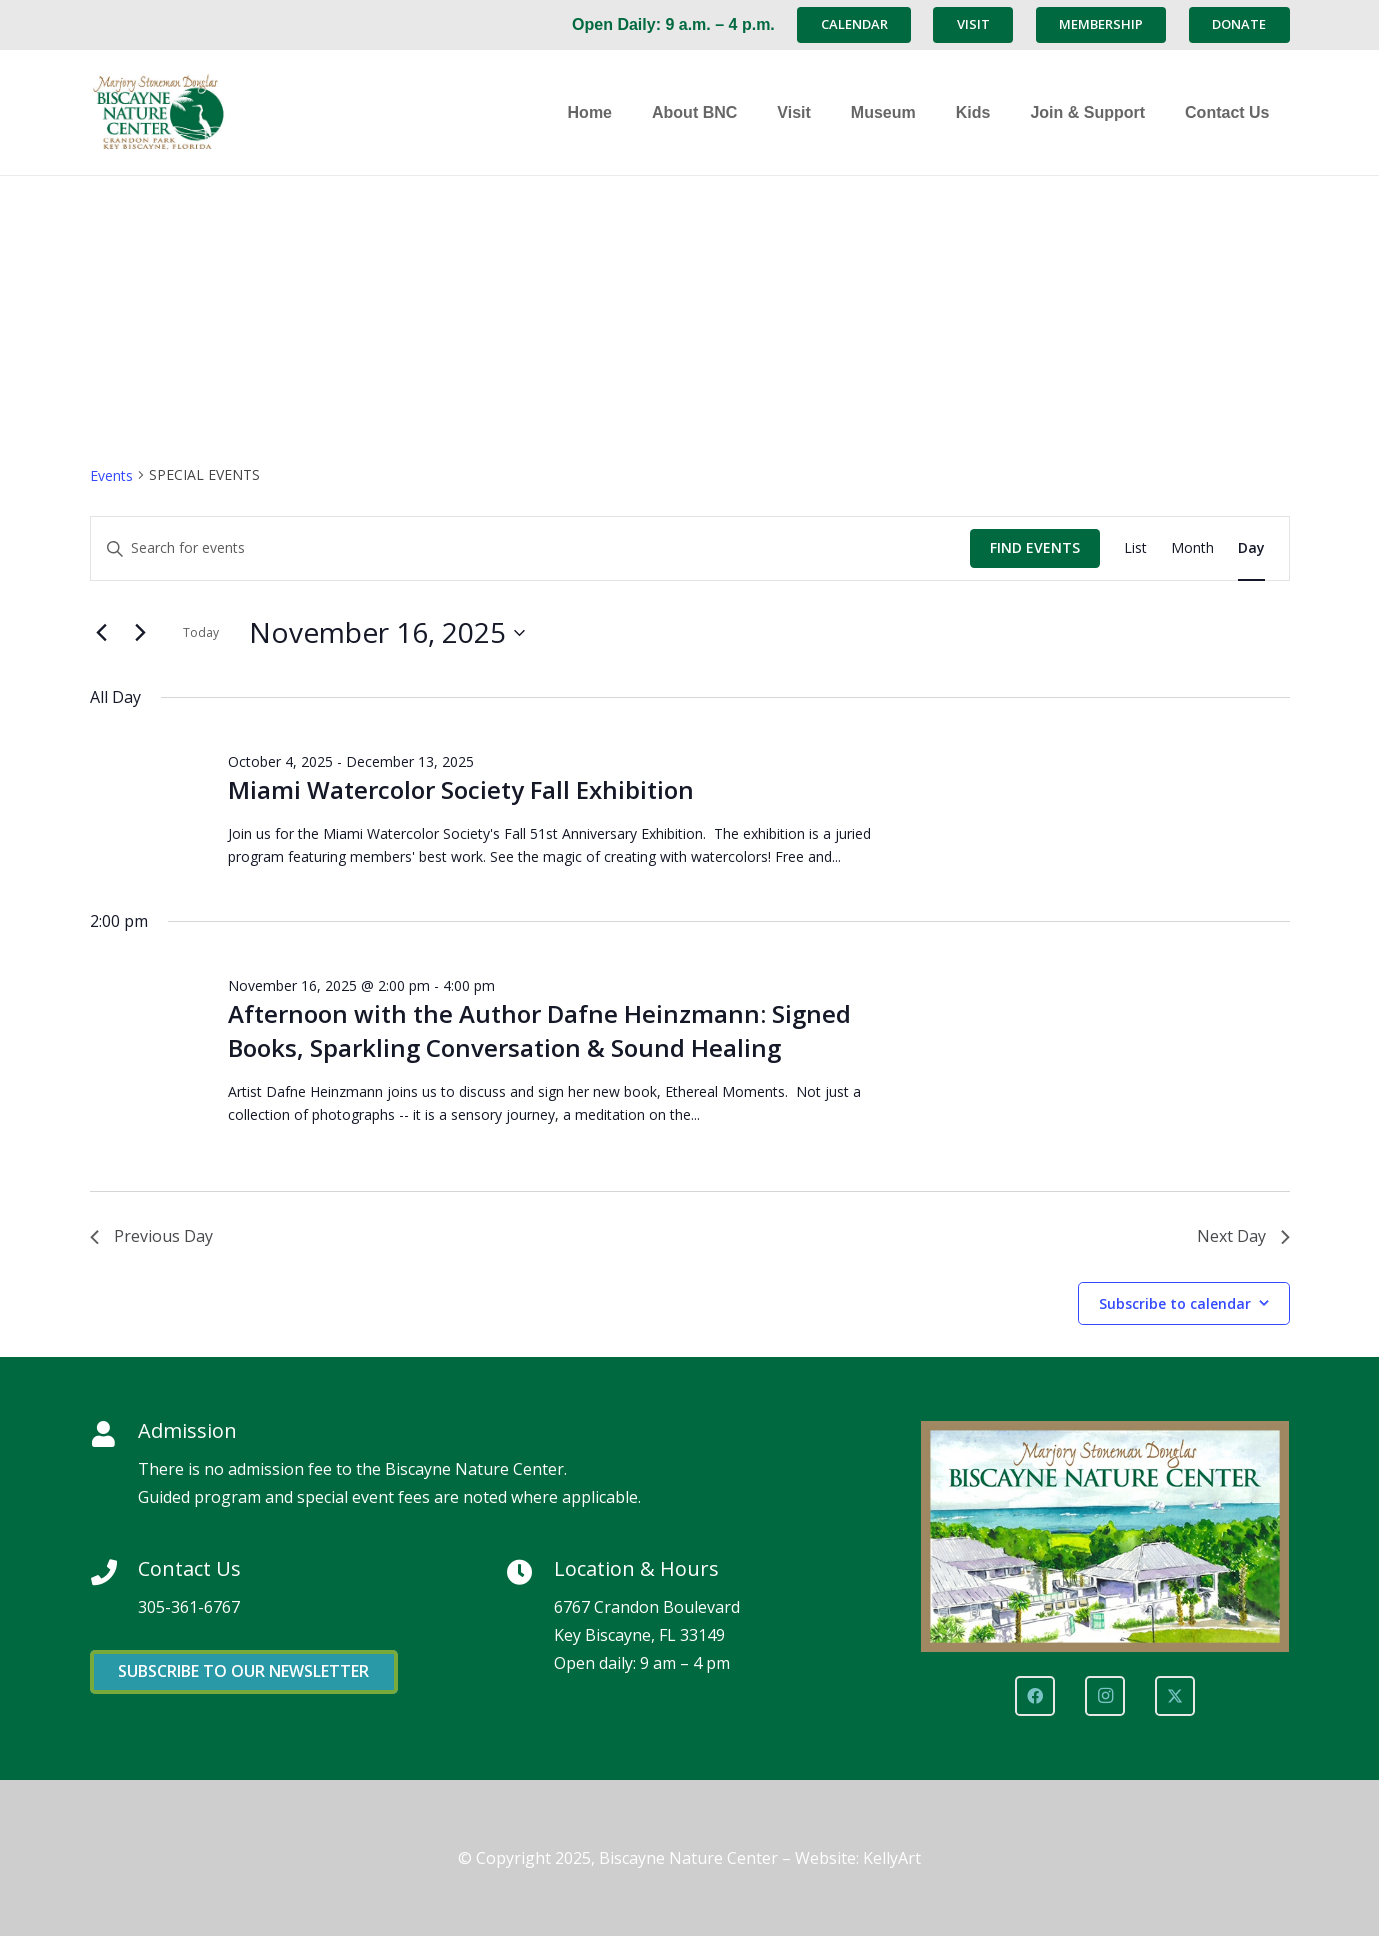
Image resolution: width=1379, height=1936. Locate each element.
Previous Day (151, 1236)
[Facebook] (1035, 1696)
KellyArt (892, 1858)
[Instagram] (1105, 1696)
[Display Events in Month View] (1192, 548)
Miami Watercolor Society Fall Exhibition (461, 789)
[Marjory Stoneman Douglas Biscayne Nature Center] (215, 112)
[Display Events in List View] (1135, 548)
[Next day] (141, 633)
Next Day (1243, 1236)
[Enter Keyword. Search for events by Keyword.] (530, 548)
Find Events (1035, 547)
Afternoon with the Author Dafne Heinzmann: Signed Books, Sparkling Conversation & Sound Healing (539, 1030)
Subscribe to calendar (1175, 1303)
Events (111, 475)
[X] (1175, 1696)
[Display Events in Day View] (1251, 548)
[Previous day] (102, 633)
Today (201, 632)
